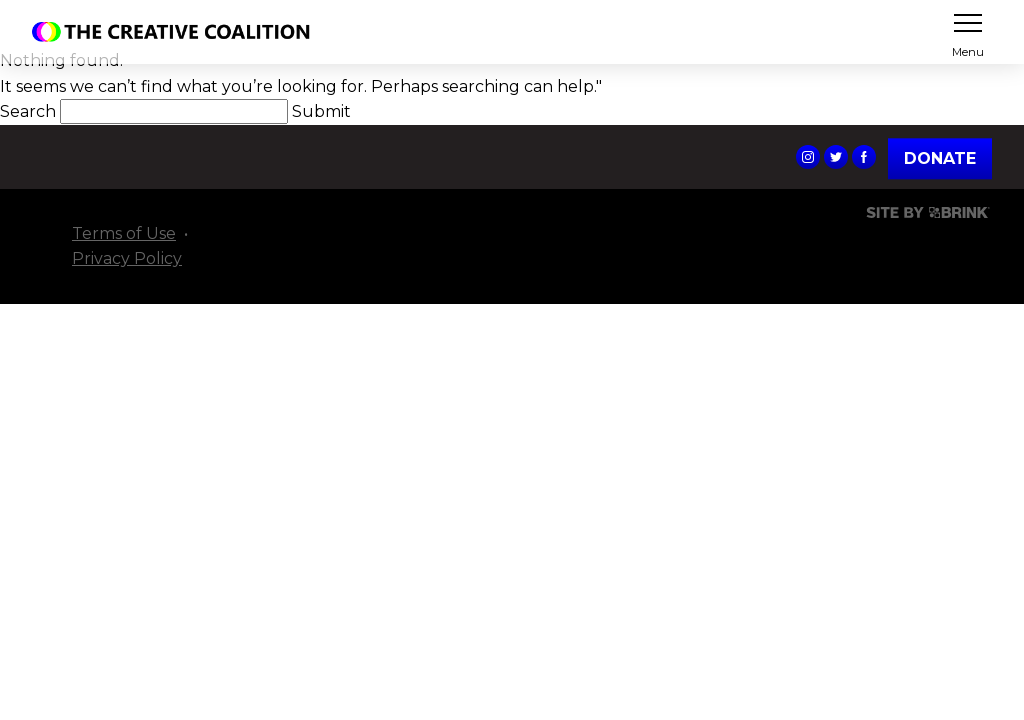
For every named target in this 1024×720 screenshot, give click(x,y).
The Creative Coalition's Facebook (864, 157)
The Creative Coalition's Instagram (808, 157)
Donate (940, 158)
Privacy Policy (127, 258)
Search (30, 111)
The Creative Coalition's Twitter (836, 157)
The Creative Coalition (176, 32)
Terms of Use (124, 233)
